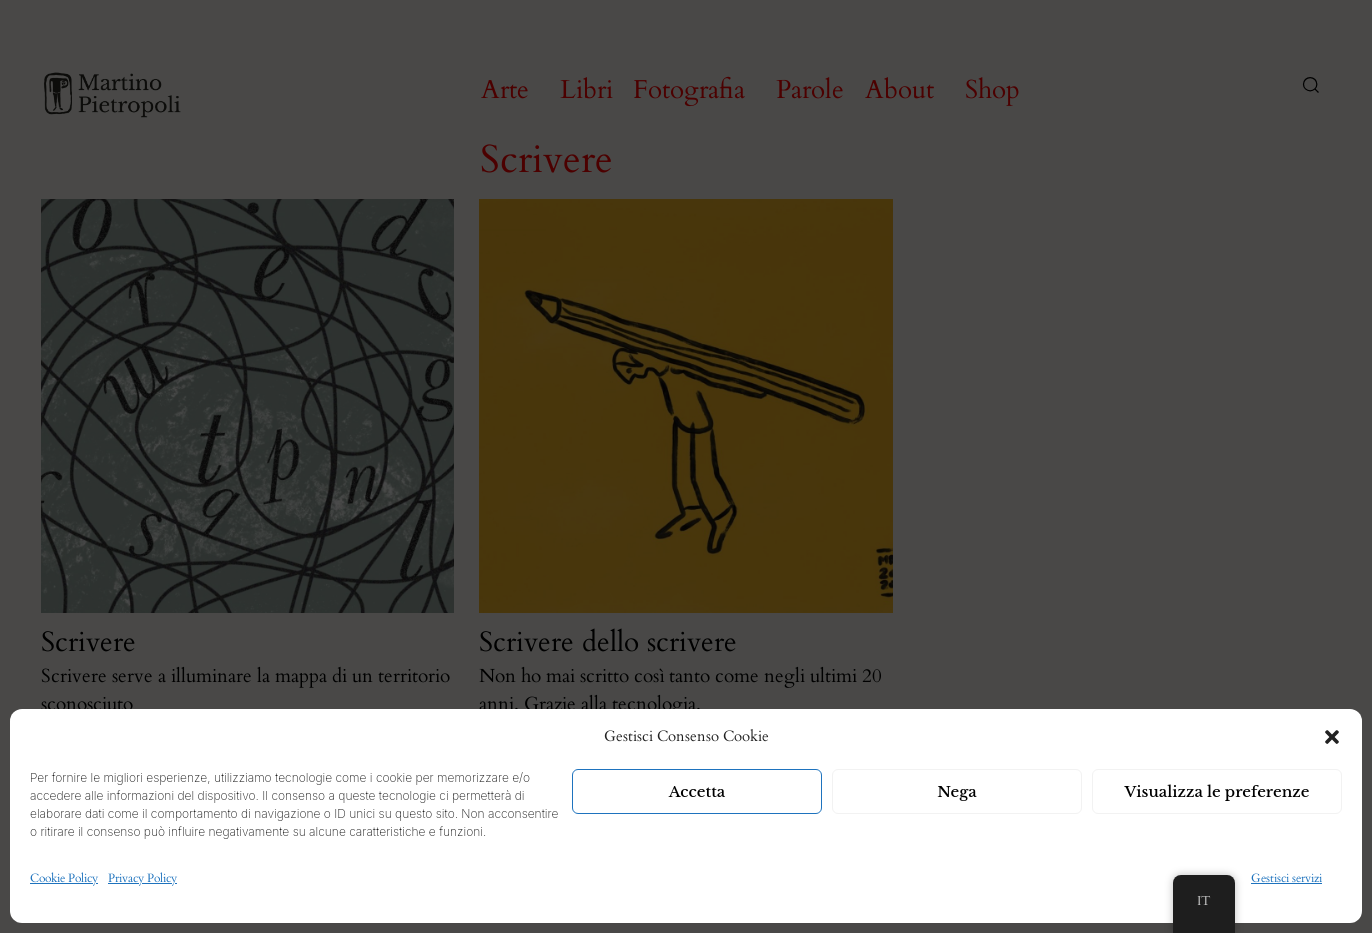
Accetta (697, 791)
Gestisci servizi (1286, 878)
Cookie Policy (64, 878)
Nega (957, 791)
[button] (1332, 737)
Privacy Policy (142, 878)
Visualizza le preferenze (1217, 791)
